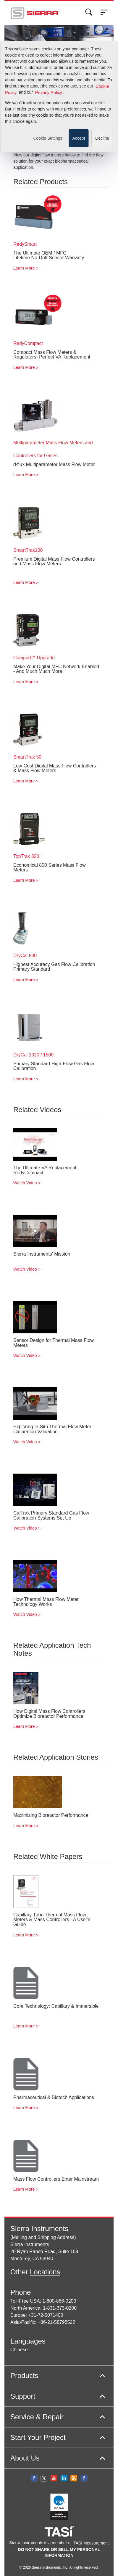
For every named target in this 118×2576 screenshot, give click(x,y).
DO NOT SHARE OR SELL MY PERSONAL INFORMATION (59, 2552)
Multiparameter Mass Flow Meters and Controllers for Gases (53, 449)
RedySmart (25, 244)
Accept (78, 28)
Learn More (24, 268)
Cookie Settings (47, 28)
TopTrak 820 (26, 856)
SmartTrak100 (28, 550)
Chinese (19, 2349)
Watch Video (25, 1182)
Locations (45, 2272)
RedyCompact (28, 343)
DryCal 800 (25, 955)
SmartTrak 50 (27, 756)
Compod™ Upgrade (34, 657)
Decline (102, 28)
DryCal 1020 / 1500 (33, 1054)
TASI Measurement (91, 2543)
